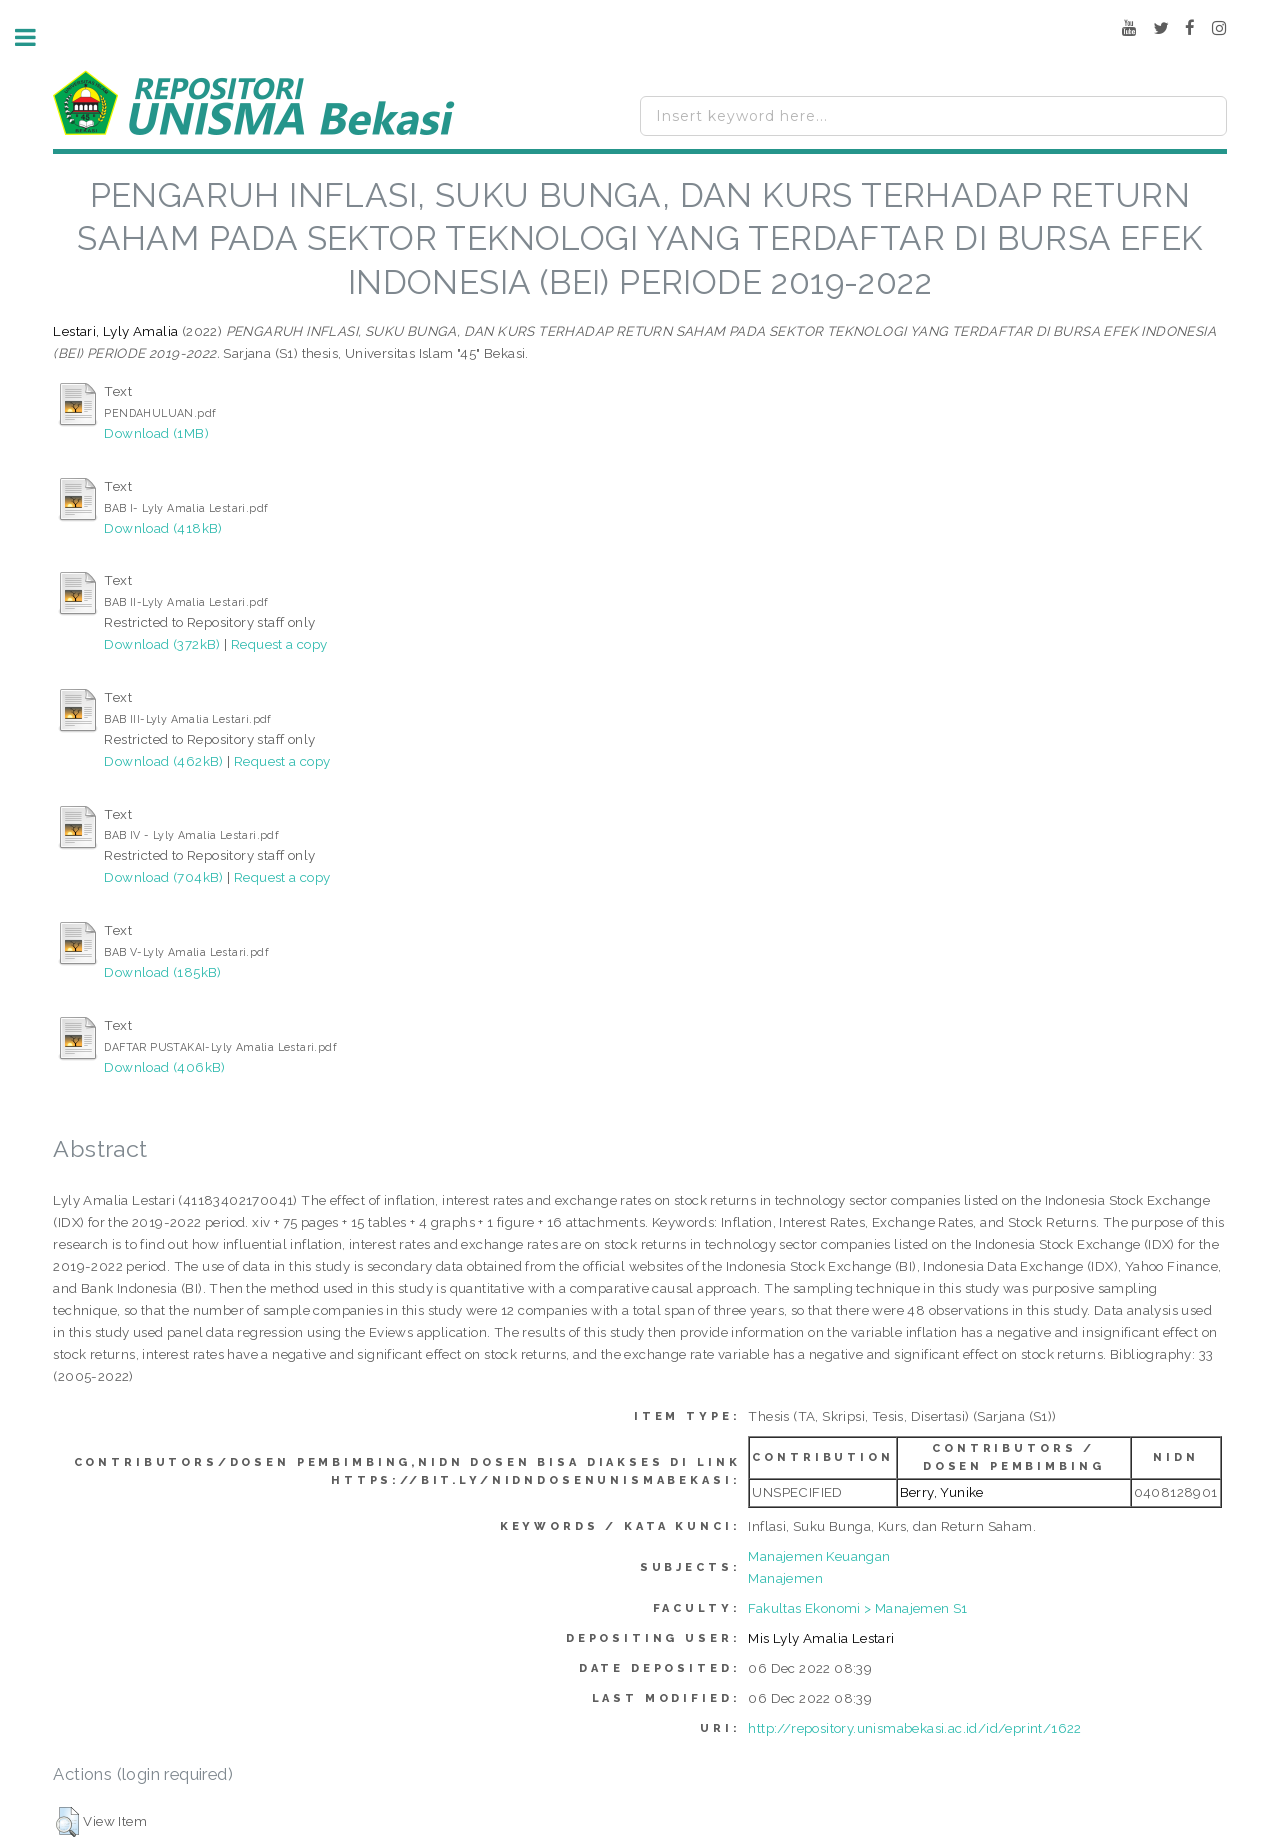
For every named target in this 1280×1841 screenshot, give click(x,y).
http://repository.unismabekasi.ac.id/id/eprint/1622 (914, 1728)
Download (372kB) (162, 644)
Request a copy (279, 644)
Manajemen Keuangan (819, 1556)
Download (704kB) (163, 877)
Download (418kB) (163, 528)
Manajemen (785, 1578)
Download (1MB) (156, 433)
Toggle (36, 37)
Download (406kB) (164, 1067)
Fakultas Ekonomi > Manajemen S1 (857, 1608)
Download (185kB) (162, 972)
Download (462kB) (163, 761)
